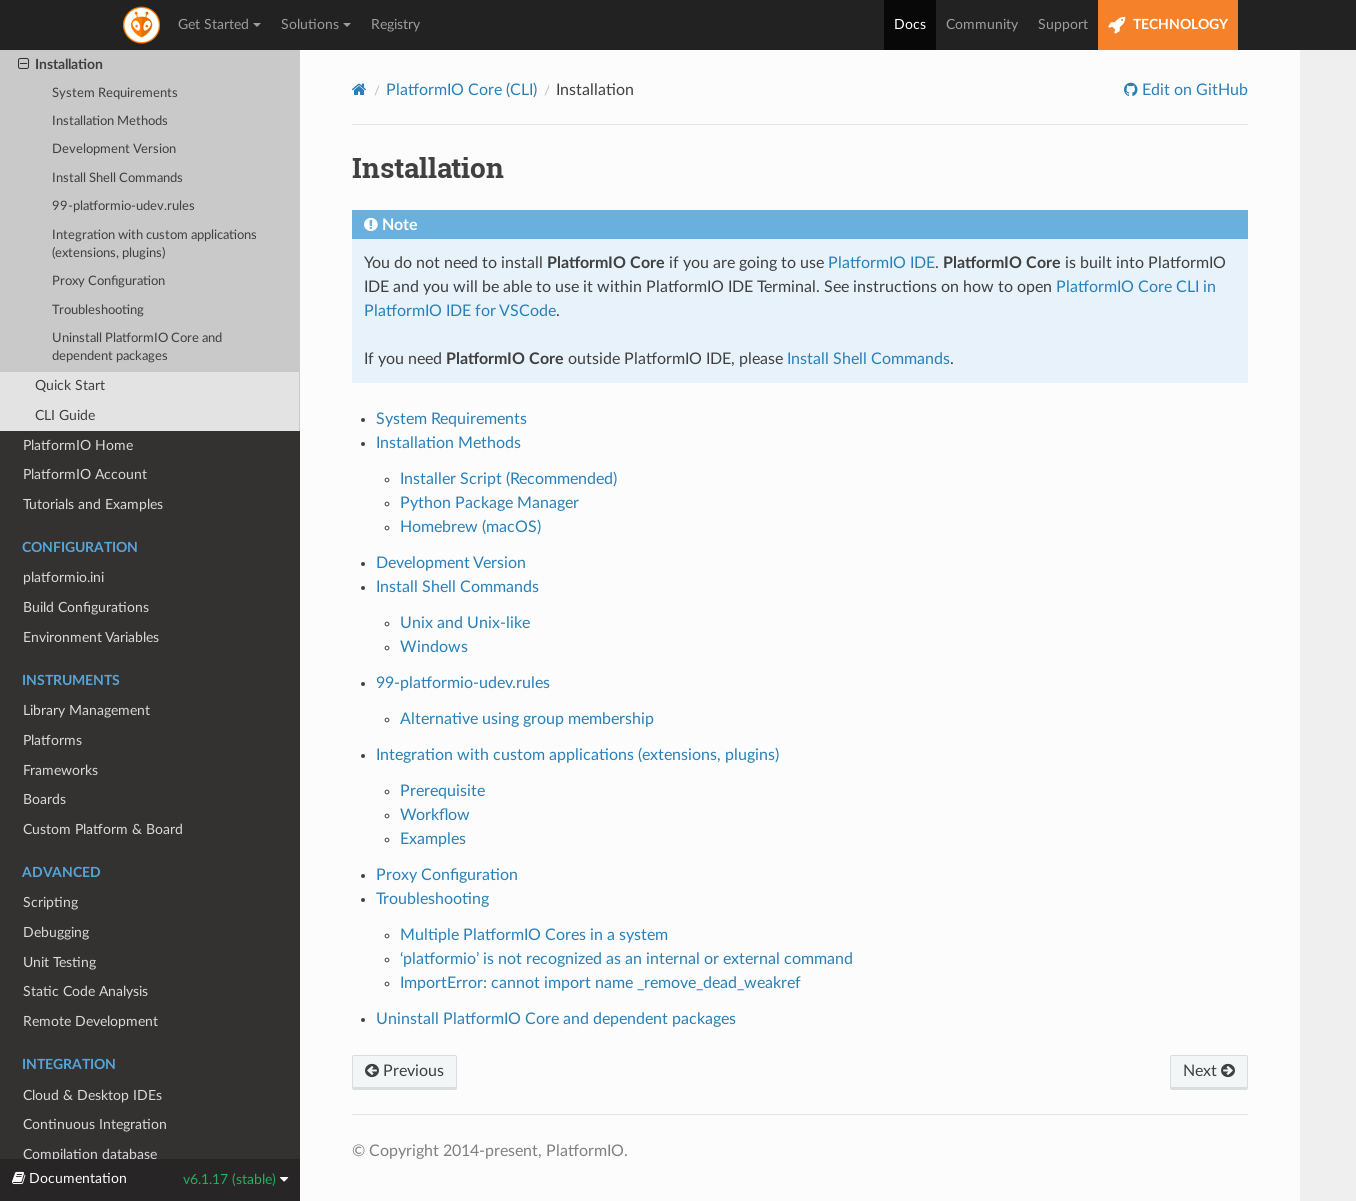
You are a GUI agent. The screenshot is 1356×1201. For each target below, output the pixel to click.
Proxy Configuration (108, 281)
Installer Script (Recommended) (508, 479)
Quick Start (70, 385)
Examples (433, 839)
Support (1063, 25)
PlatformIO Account (85, 474)
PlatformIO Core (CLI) (461, 90)
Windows (434, 647)
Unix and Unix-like (465, 623)
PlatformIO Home (78, 445)
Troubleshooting (98, 310)
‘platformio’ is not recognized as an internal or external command (626, 959)
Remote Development (90, 1021)
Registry (395, 25)
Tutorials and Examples (93, 504)
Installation (60, 65)
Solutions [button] (316, 25)
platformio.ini (63, 577)
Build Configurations (86, 607)
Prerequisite (442, 791)
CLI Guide (65, 415)
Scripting (50, 902)
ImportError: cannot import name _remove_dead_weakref (600, 983)
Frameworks (60, 770)
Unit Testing (59, 962)
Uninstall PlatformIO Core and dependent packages (137, 347)
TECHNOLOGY (1168, 25)
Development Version (114, 149)
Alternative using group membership (527, 719)
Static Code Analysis (85, 991)
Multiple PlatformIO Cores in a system (534, 935)
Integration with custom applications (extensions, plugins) (154, 244)
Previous (404, 1071)
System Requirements (115, 93)
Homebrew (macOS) (470, 527)
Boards (44, 799)
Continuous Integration (95, 1124)
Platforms (52, 740)
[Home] (359, 89)
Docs (910, 25)
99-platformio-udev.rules (123, 206)
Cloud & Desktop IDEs (92, 1095)
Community (982, 25)
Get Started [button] (219, 25)
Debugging (56, 932)
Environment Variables (91, 637)
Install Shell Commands (117, 178)
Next (1209, 1071)
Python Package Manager (489, 503)
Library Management (86, 710)
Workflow (435, 815)
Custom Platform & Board (103, 829)
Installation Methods (110, 121)
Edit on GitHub (1193, 90)
